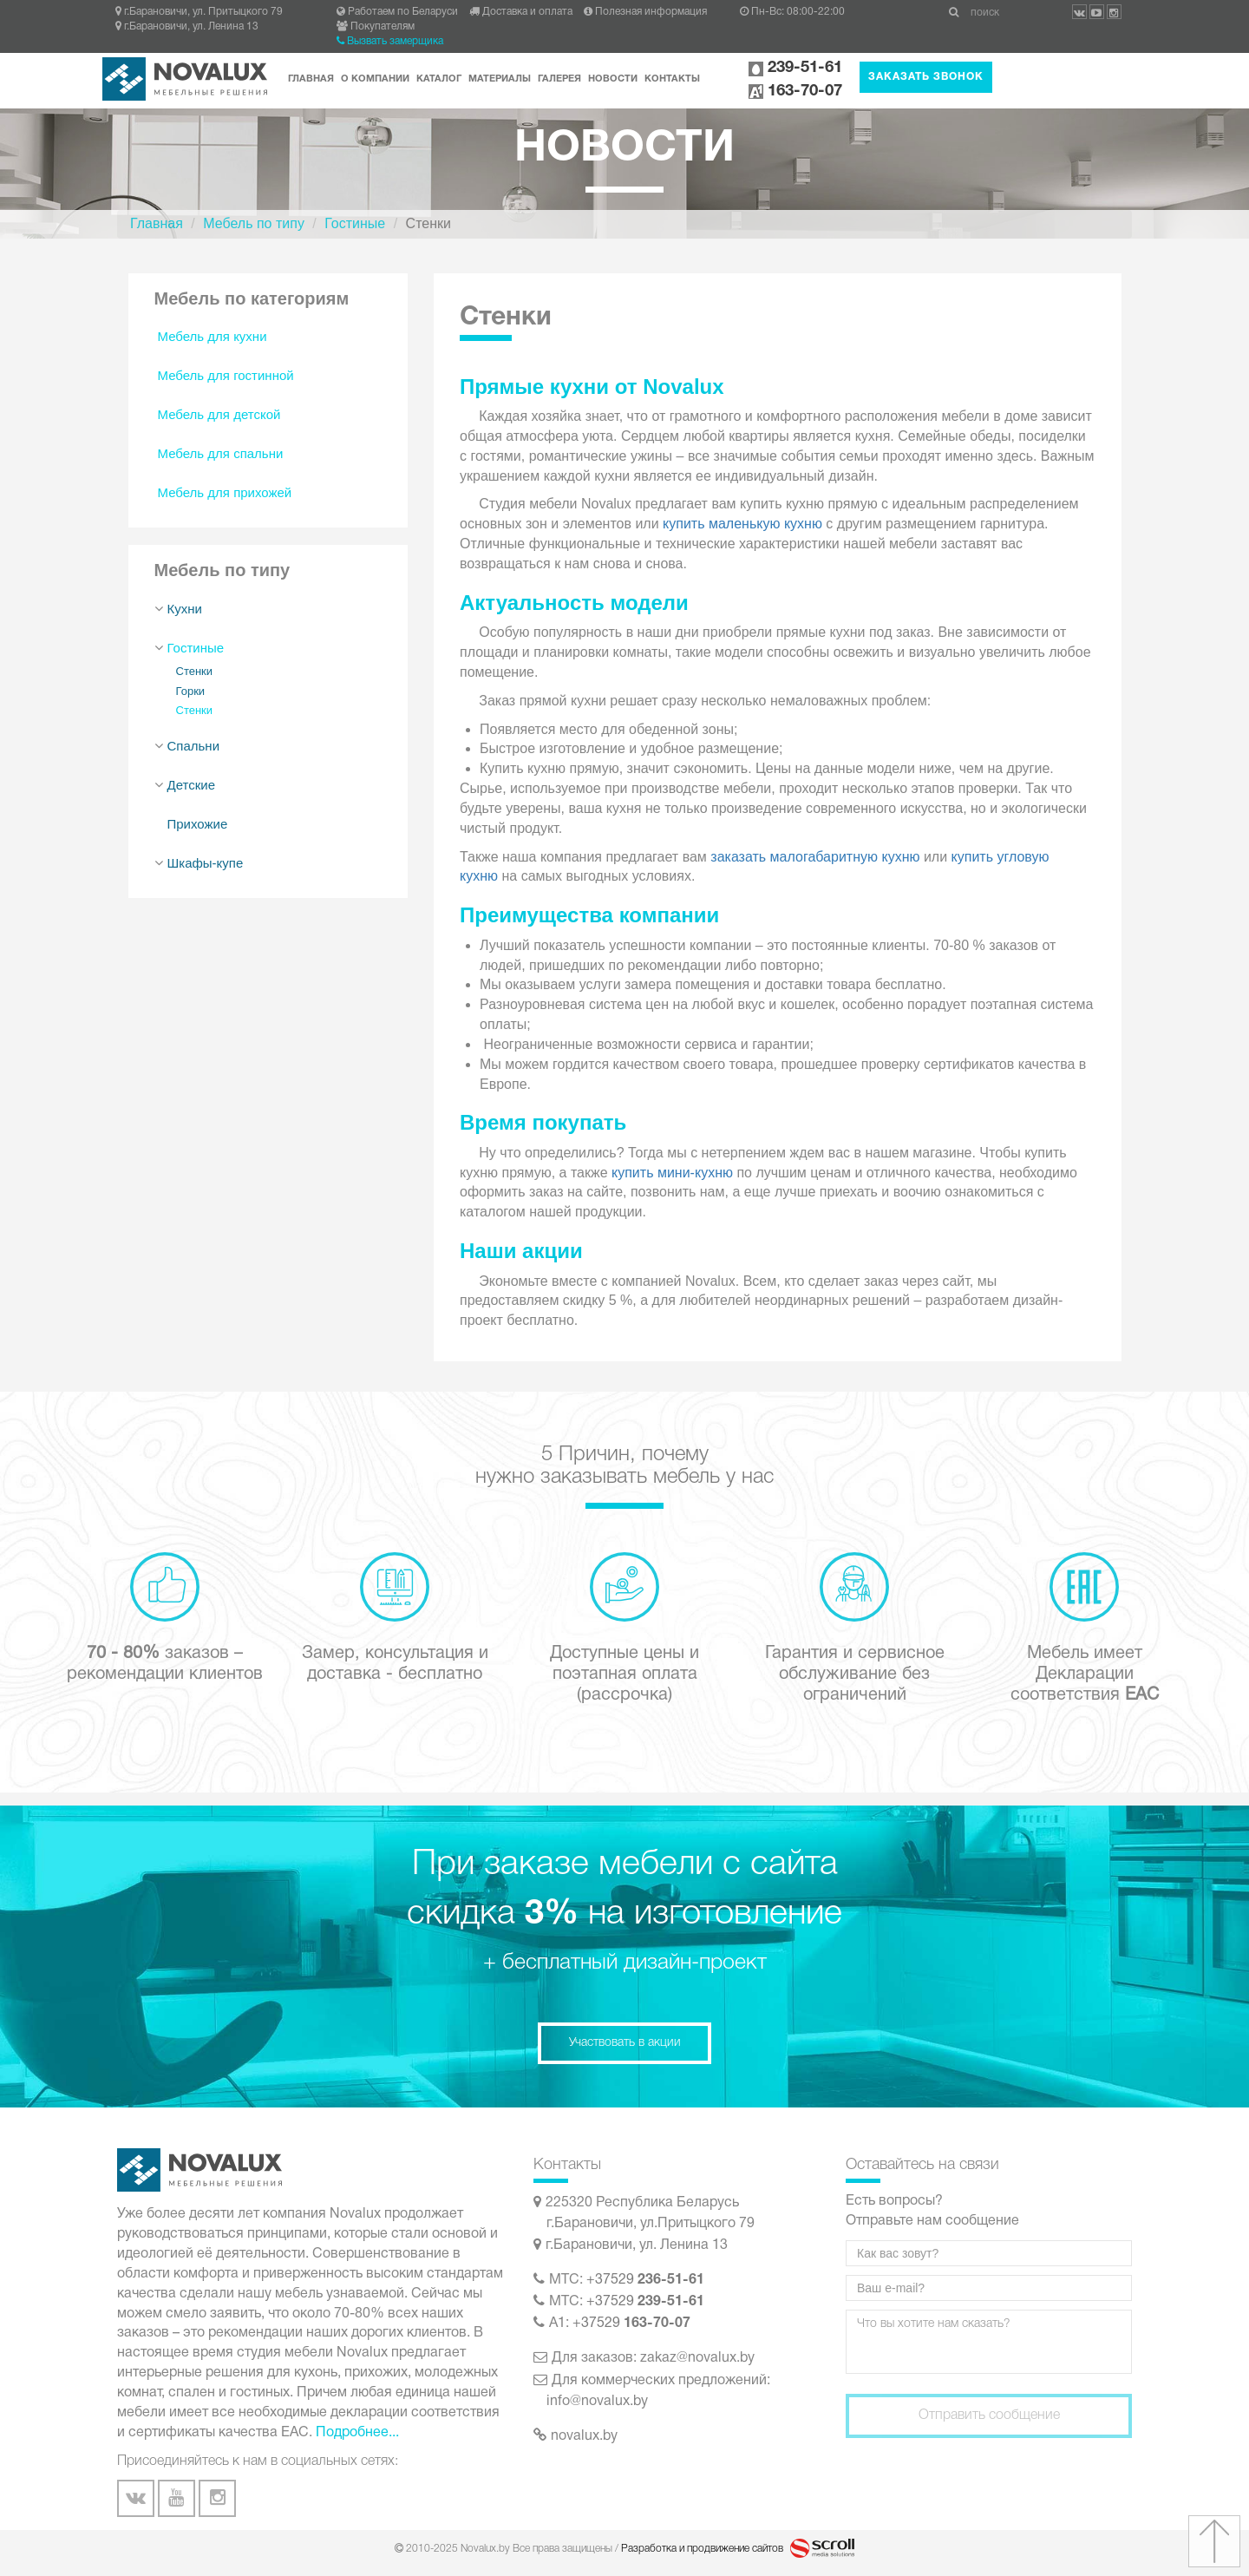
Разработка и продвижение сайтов (703, 2548)
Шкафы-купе (205, 862)
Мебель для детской (219, 414)
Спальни (193, 745)
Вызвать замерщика (390, 41)
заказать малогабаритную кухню (814, 856)
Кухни (184, 608)
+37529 (645, 2280)
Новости (613, 79)
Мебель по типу (253, 223)
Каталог (438, 79)
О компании (375, 79)
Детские (191, 784)
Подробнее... (357, 2433)
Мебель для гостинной (226, 375)
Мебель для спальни (221, 453)
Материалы (499, 79)
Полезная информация (645, 11)
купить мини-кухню (672, 1172)
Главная (311, 79)
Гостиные (354, 223)
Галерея (559, 79)
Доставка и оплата (520, 11)
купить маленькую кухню (742, 523)
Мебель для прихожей (225, 492)
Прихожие (197, 823)
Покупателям (376, 26)
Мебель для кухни (212, 336)
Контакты (672, 79)
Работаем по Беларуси (397, 11)
